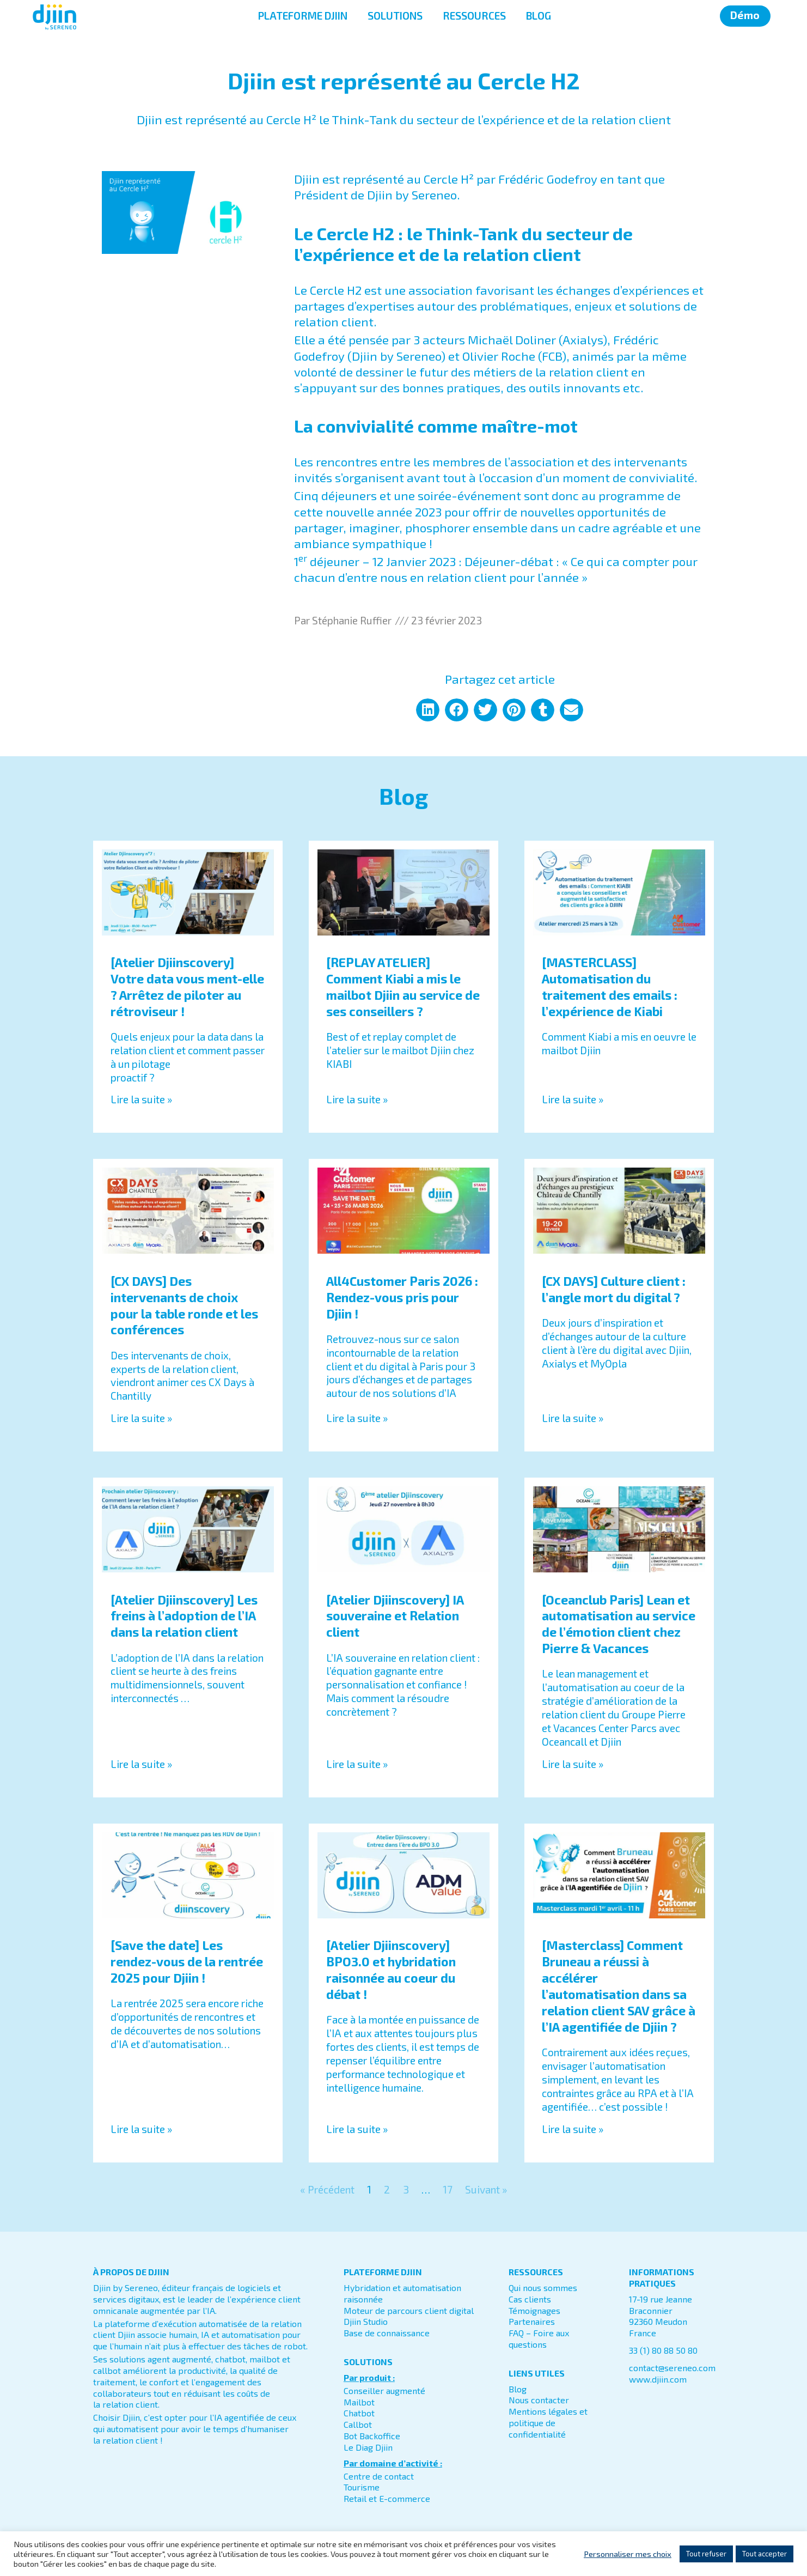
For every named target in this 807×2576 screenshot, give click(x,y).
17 (448, 2189)
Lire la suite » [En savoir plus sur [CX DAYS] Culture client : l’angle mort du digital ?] (572, 1418)
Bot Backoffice (372, 2436)
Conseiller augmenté (384, 2390)
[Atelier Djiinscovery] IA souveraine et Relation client (394, 1616)
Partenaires (532, 2321)
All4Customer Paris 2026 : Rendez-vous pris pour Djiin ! (402, 1297)
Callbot (358, 2424)
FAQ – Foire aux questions (539, 2338)
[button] (427, 710)
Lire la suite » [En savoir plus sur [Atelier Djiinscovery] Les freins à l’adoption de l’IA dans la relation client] (141, 1764)
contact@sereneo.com (672, 2367)
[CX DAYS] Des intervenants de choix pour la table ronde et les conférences (184, 1305)
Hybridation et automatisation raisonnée (402, 2293)
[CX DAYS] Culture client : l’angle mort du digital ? (614, 1289)
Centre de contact (379, 2476)
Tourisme (362, 2487)
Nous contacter (539, 2400)
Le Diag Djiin (368, 2447)
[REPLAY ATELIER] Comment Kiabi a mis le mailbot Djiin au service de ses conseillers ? (403, 987)
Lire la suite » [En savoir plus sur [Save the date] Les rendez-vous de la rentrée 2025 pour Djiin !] (141, 2129)
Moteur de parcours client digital (409, 2310)
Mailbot (359, 2402)
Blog (518, 2389)
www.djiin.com (658, 2379)
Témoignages (534, 2310)
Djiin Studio (366, 2321)
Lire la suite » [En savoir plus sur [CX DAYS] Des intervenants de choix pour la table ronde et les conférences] (141, 1418)
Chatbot (359, 2413)
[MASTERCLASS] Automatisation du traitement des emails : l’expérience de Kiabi (609, 987)
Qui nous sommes (543, 2287)
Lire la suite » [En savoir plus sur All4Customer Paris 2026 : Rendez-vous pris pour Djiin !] (357, 1418)
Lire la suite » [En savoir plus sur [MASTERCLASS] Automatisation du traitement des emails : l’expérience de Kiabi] (572, 1099)
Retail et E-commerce (387, 2498)
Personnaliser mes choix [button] (627, 2554)
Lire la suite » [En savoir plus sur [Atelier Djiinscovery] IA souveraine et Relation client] (357, 1764)
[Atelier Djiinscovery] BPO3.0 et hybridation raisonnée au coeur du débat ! (391, 1969)
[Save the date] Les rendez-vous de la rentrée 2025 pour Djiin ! (187, 1961)
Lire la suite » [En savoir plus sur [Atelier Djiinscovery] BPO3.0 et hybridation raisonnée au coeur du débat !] (357, 2129)
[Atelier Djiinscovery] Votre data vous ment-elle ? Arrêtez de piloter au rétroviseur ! (187, 987)
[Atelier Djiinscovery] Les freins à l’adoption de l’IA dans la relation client (184, 1616)
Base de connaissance (387, 2333)
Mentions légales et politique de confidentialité (548, 2422)
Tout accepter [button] (764, 2553)
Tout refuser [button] (706, 2553)
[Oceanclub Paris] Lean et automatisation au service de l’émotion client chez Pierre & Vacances (618, 1624)
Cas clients (530, 2299)
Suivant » (486, 2189)
